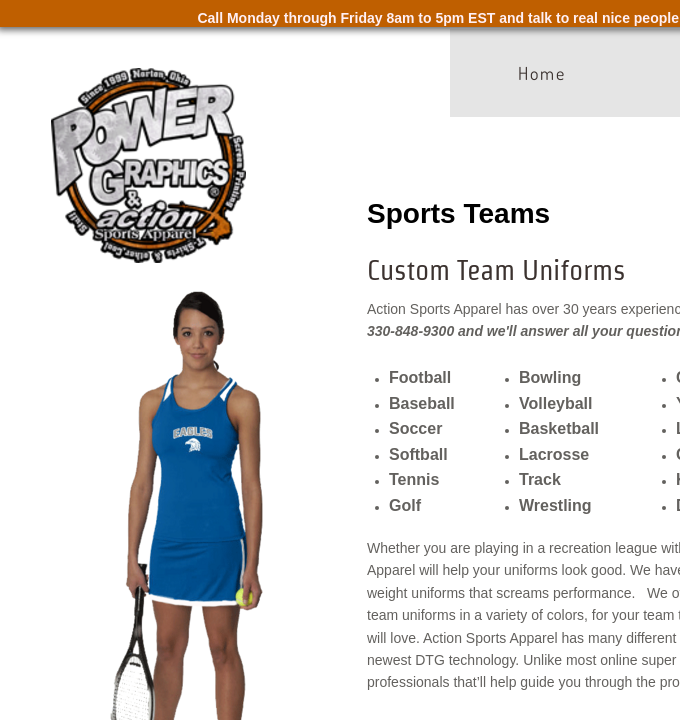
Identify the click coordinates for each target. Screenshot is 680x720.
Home (542, 73)
